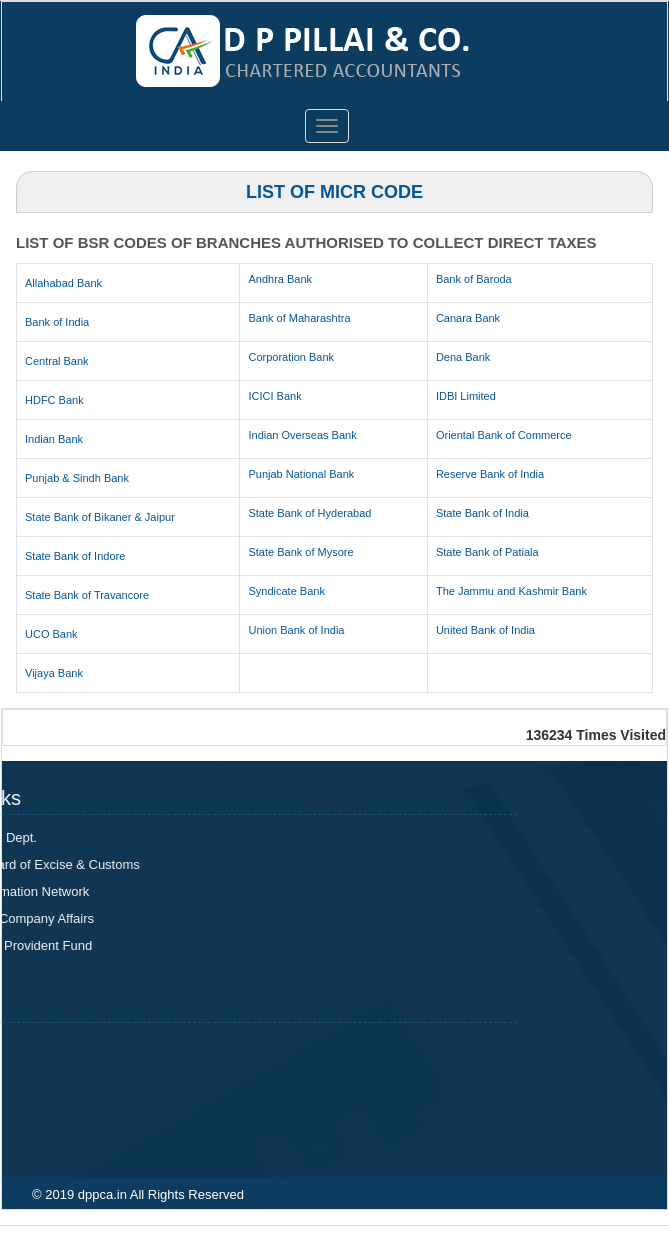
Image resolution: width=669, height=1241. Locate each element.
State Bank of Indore (75, 556)
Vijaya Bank (54, 673)
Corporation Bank (291, 357)
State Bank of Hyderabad (309, 513)
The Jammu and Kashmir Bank (511, 591)
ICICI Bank (274, 396)
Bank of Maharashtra (299, 318)
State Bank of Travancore (87, 595)
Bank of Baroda (474, 279)
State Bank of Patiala (487, 552)
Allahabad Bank (63, 283)
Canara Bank (468, 318)
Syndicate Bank (286, 591)
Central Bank (57, 361)
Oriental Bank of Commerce (504, 435)
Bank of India (57, 322)
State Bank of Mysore (300, 552)
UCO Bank (51, 634)
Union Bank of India (296, 630)
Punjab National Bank (301, 474)
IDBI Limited (466, 396)
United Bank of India (485, 630)
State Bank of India (482, 513)
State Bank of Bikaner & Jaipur (100, 517)
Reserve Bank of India (490, 474)
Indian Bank (54, 439)
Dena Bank (463, 357)
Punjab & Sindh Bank (77, 478)
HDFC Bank (54, 400)
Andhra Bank (280, 279)
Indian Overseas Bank (302, 435)
